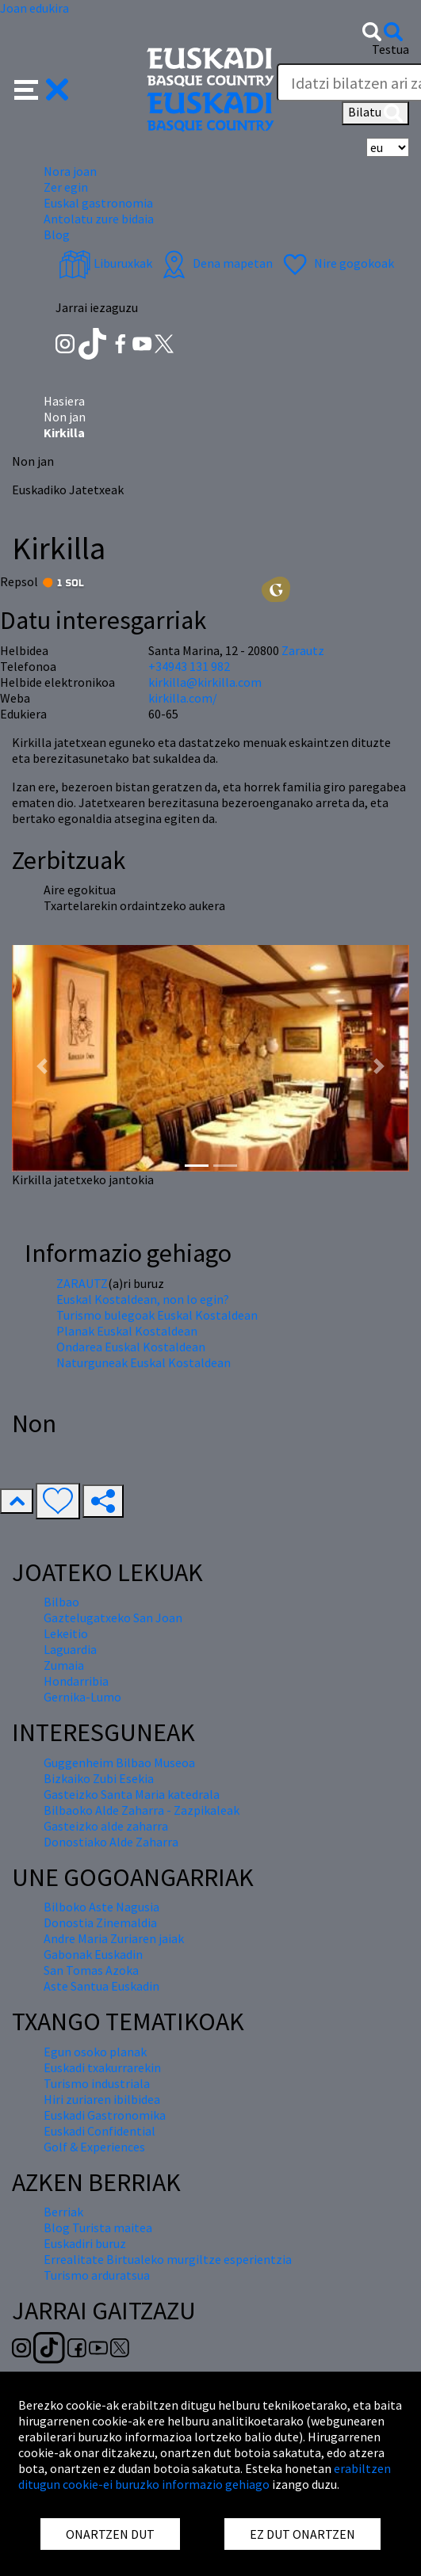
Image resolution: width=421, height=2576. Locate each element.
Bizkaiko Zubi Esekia (99, 1778)
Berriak (63, 2212)
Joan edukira (34, 8)
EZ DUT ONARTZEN (302, 2534)
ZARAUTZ (82, 1283)
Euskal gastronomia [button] (98, 203)
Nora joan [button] (70, 171)
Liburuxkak (105, 263)
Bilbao (61, 1602)
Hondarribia (76, 1681)
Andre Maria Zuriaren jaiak (114, 1938)
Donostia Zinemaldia (100, 1922)
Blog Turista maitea (98, 2227)
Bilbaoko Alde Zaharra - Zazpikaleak (141, 1810)
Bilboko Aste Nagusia (101, 1907)
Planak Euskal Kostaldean (126, 1331)
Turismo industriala (97, 2083)
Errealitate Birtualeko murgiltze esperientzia (168, 2259)
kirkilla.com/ (182, 698)
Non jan (65, 417)
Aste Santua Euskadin (101, 1986)
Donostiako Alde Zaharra (111, 1842)
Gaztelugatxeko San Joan (113, 1617)
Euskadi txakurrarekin (102, 2067)
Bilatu (375, 113)
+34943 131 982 (189, 666)
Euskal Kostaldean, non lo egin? (142, 1299)
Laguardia (70, 1649)
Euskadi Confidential (99, 2131)
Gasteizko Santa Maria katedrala (132, 1794)
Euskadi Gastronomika (105, 2115)
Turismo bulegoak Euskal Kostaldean (157, 1315)
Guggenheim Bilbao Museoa (119, 1762)
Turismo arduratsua (97, 2275)
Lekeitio (66, 1633)
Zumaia (64, 1665)
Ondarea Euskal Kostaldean (130, 1347)
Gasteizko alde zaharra (106, 1826)
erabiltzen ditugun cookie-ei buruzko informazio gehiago (204, 2476)
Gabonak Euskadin (93, 1954)
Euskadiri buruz (85, 2243)
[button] (41, 88)
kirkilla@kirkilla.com (205, 682)
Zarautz (302, 650)
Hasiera (64, 401)
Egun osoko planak (95, 2052)
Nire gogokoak (336, 263)
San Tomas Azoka (91, 1970)
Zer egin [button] (66, 187)
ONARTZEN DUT (110, 2534)
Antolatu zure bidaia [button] (99, 219)
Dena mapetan (215, 263)
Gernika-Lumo (82, 1697)
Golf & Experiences (94, 2147)
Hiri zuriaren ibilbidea (102, 2099)
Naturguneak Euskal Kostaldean (143, 1362)
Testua (390, 49)
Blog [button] (57, 234)
